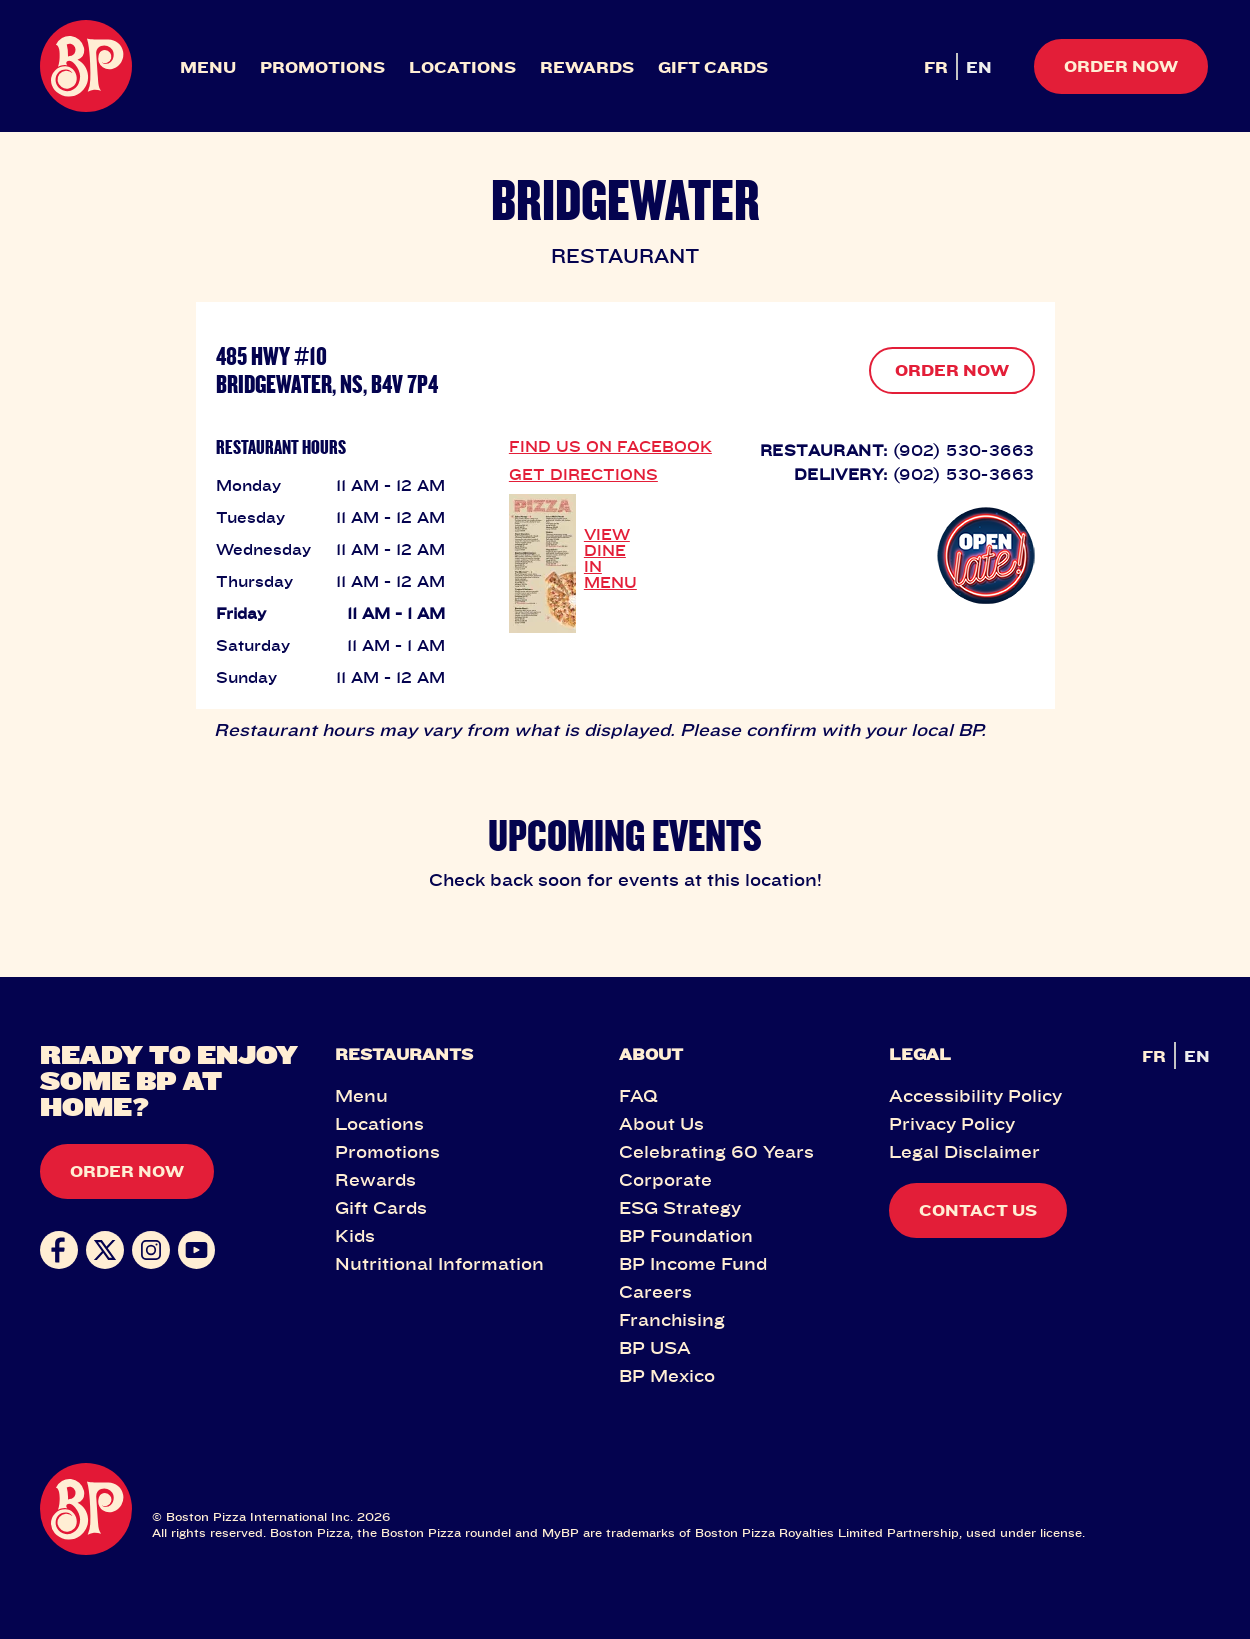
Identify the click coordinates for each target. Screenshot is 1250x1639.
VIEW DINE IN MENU (610, 558)
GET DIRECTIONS (583, 474)
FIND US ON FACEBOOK (610, 446)
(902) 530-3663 (964, 450)
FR (936, 67)
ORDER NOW (952, 370)
